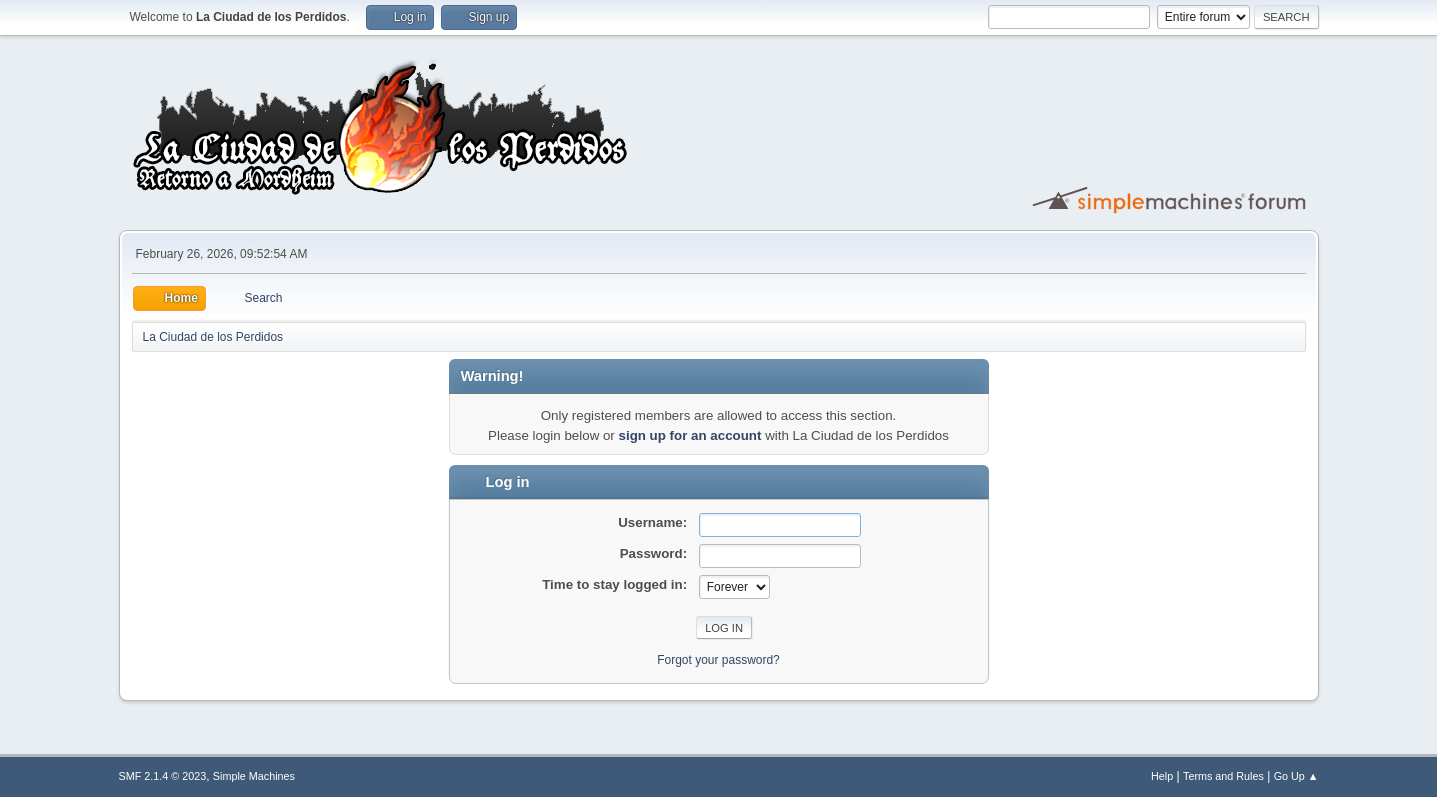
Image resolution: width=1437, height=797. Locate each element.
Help (1162, 776)
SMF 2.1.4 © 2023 (163, 776)
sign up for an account (690, 435)
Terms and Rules (1223, 776)
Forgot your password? (718, 660)
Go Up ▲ (1296, 776)
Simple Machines (254, 776)
